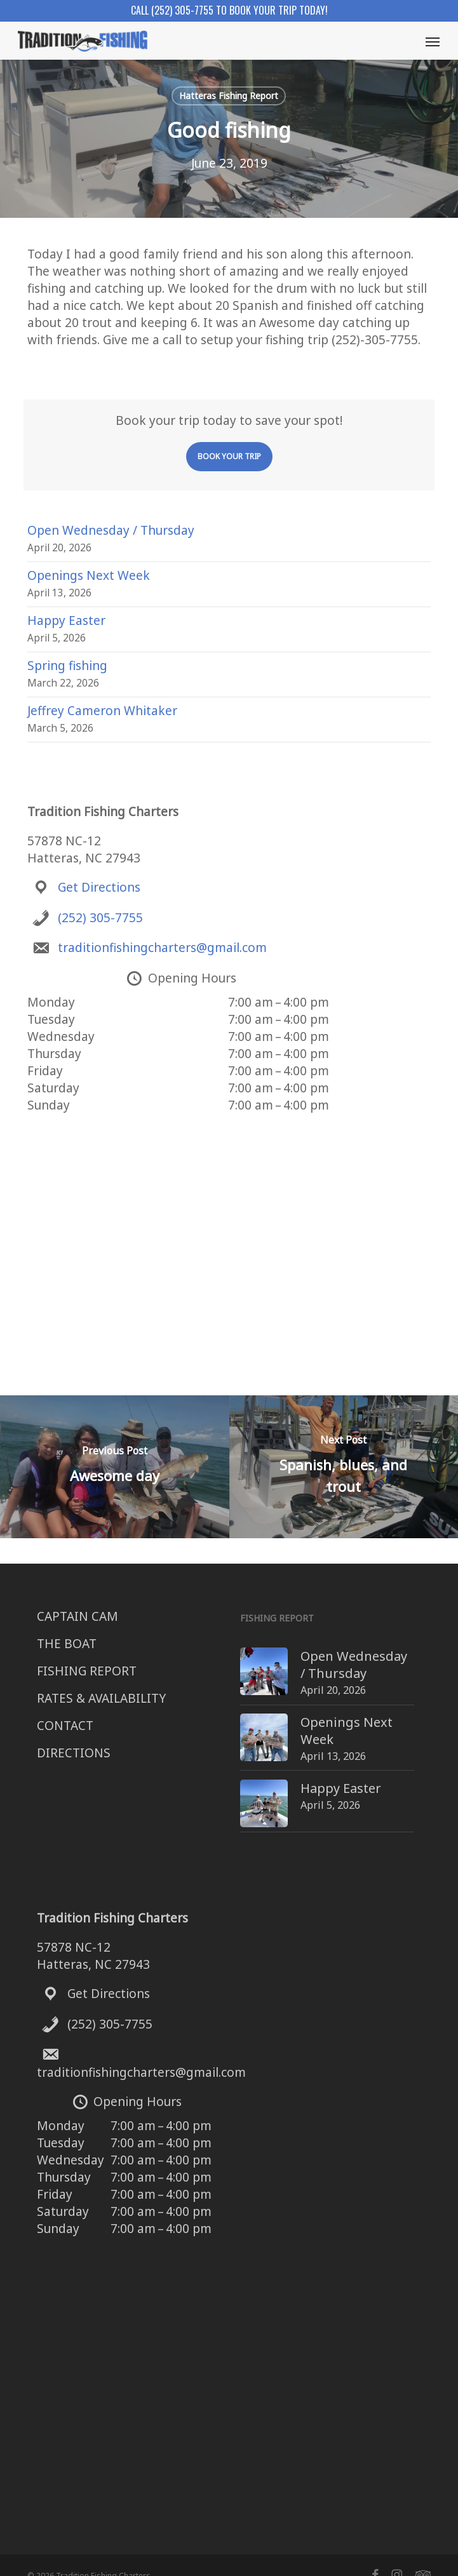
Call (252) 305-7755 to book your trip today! (229, 10)
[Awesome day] (114, 1466)
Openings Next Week (88, 575)
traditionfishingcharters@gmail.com (162, 947)
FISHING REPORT (87, 1671)
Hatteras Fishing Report (228, 96)
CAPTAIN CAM (77, 1616)
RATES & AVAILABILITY (101, 1698)
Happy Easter (66, 620)
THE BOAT (67, 1643)
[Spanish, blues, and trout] (344, 1466)
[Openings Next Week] (240, 1718)
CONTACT (65, 1725)
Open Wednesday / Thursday (110, 530)
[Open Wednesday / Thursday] (240, 1656)
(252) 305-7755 (100, 917)
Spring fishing (67, 665)
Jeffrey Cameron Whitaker (102, 710)
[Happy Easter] (240, 1776)
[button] (433, 41)
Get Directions (99, 887)
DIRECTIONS (74, 1753)
